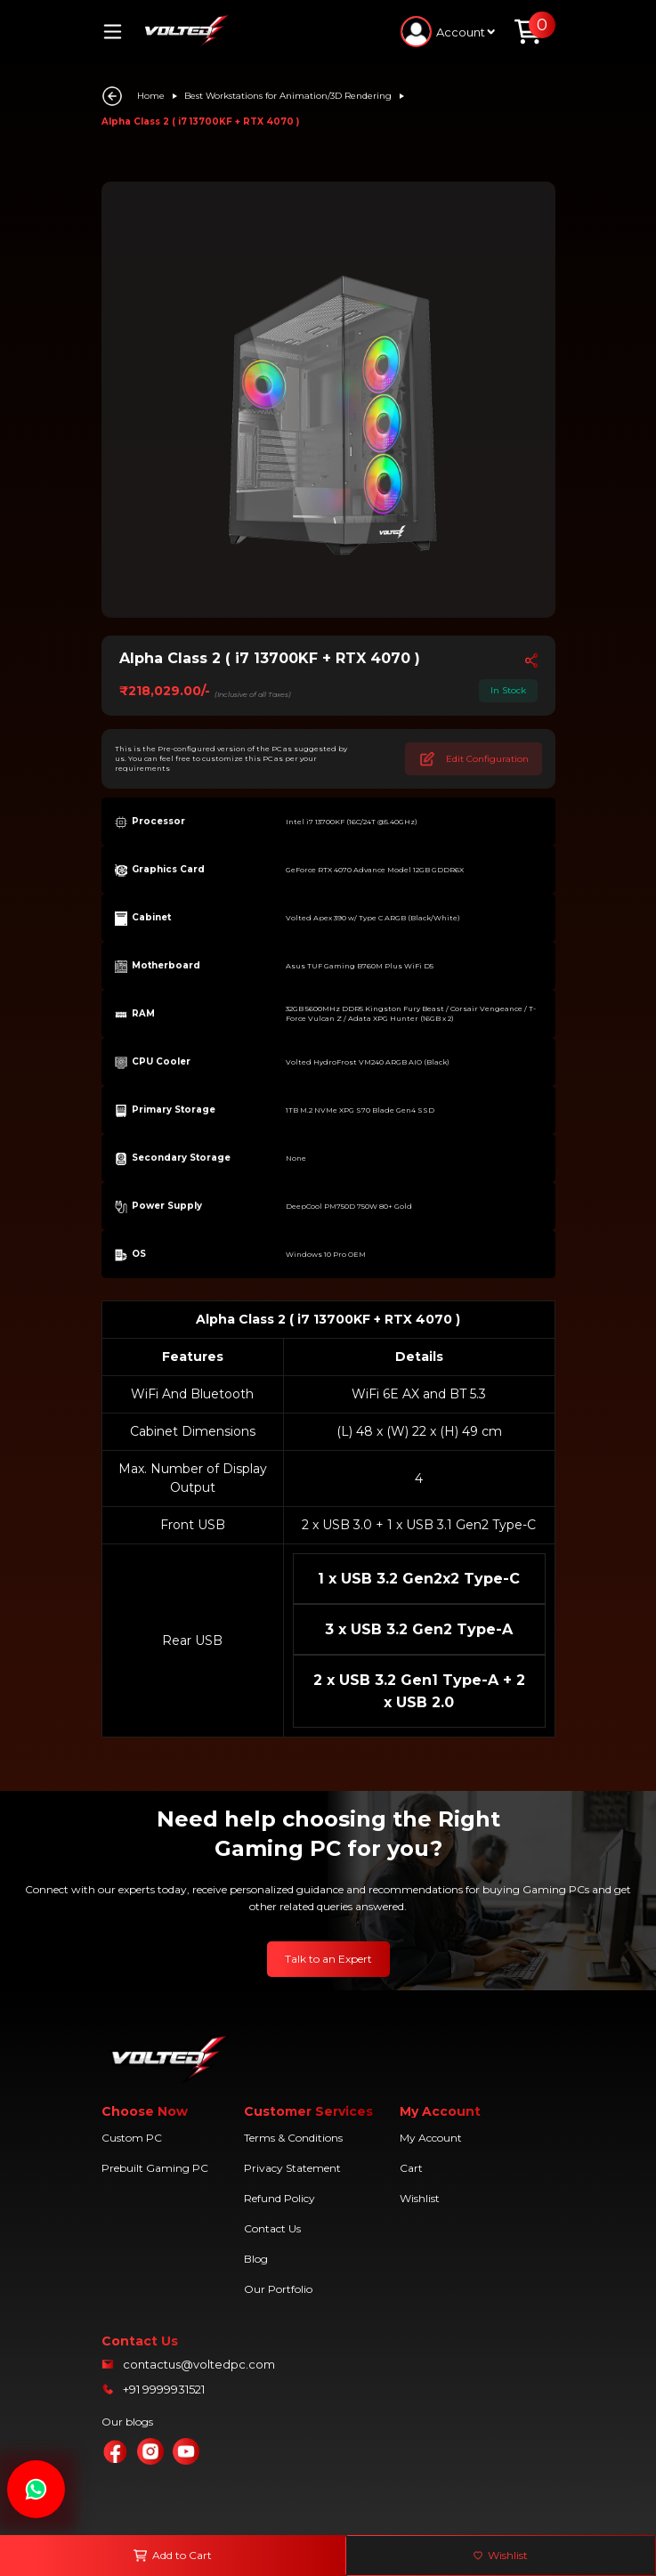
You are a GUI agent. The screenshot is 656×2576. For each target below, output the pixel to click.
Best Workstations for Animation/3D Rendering (288, 95)
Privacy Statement (292, 2168)
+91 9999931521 (164, 2389)
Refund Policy (279, 2198)
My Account (431, 2137)
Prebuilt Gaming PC (154, 2168)
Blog (256, 2258)
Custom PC (131, 2137)
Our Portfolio (278, 2289)
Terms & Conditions (293, 2137)
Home (151, 95)
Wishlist (420, 2198)
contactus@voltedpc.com (199, 2364)
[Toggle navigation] (119, 31)
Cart (411, 2168)
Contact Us (272, 2228)
